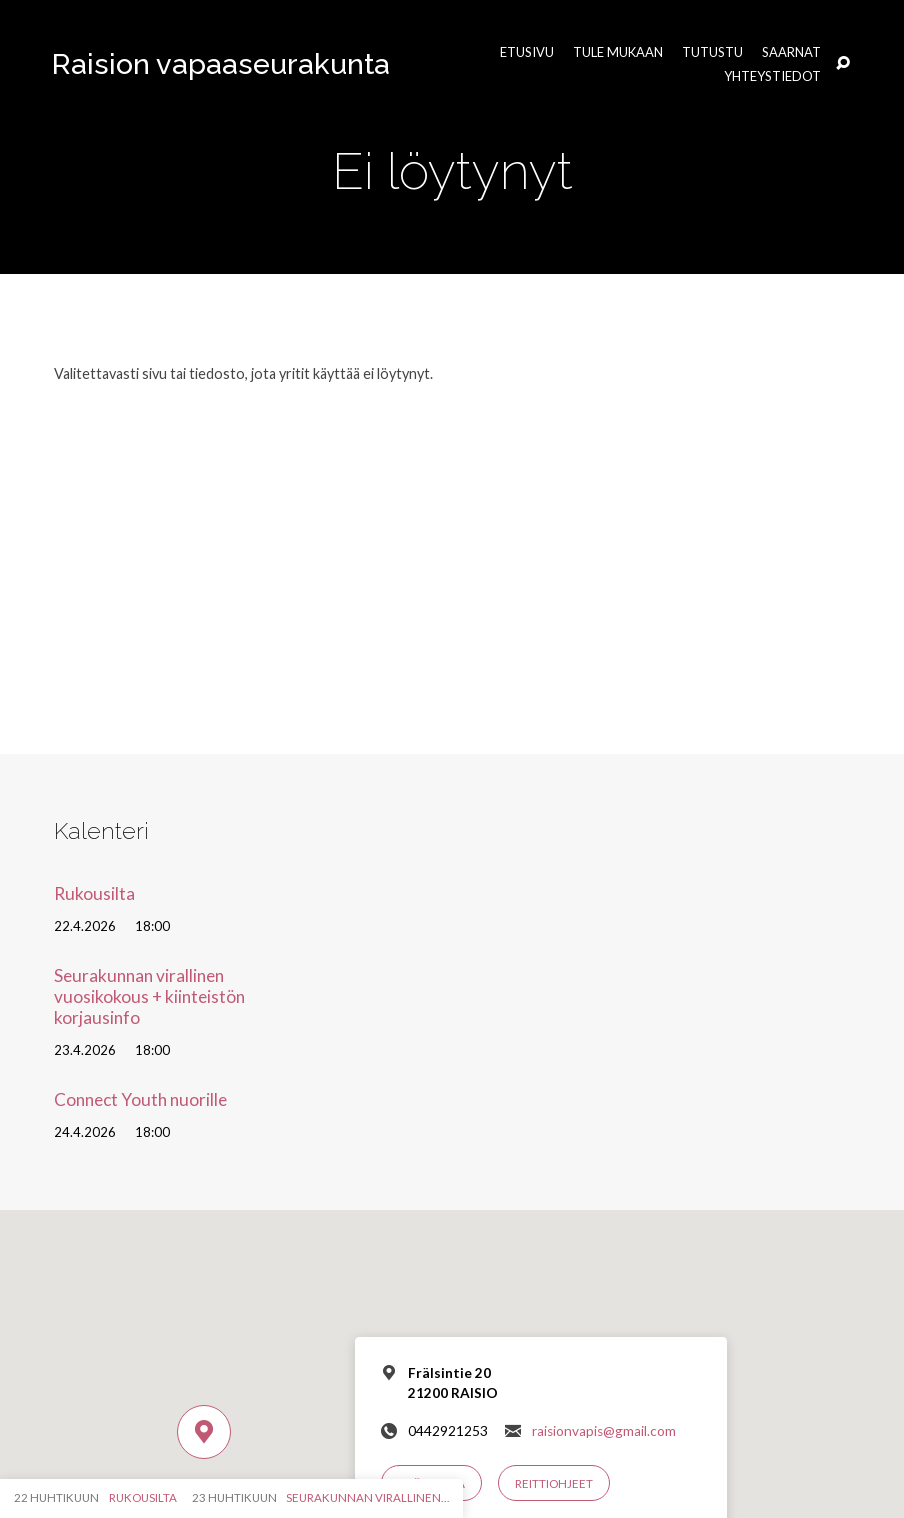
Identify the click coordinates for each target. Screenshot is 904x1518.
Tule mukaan (618, 52)
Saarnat (791, 52)
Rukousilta (94, 893)
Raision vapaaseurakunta (221, 64)
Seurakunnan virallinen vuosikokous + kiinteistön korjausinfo (149, 996)
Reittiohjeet (554, 1483)
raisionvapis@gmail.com (604, 1431)
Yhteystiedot (772, 76)
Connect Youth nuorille (140, 1099)
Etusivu (527, 52)
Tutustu (712, 52)
